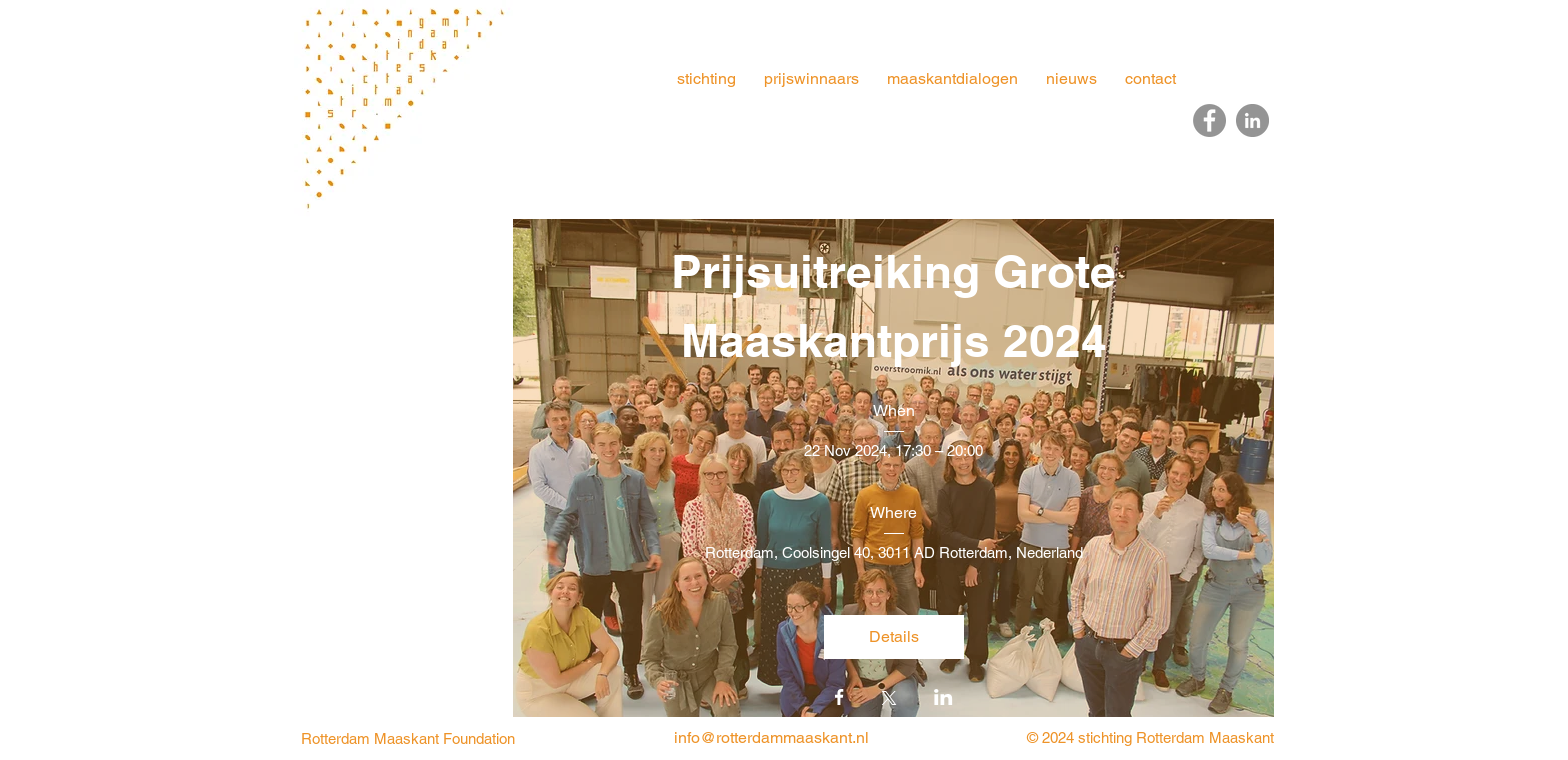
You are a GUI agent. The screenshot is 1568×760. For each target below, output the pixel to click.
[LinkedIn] (1252, 120)
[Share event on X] (889, 700)
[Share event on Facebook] (839, 699)
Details (894, 636)
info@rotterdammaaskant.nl (771, 737)
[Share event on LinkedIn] (943, 699)
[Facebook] (1209, 120)
